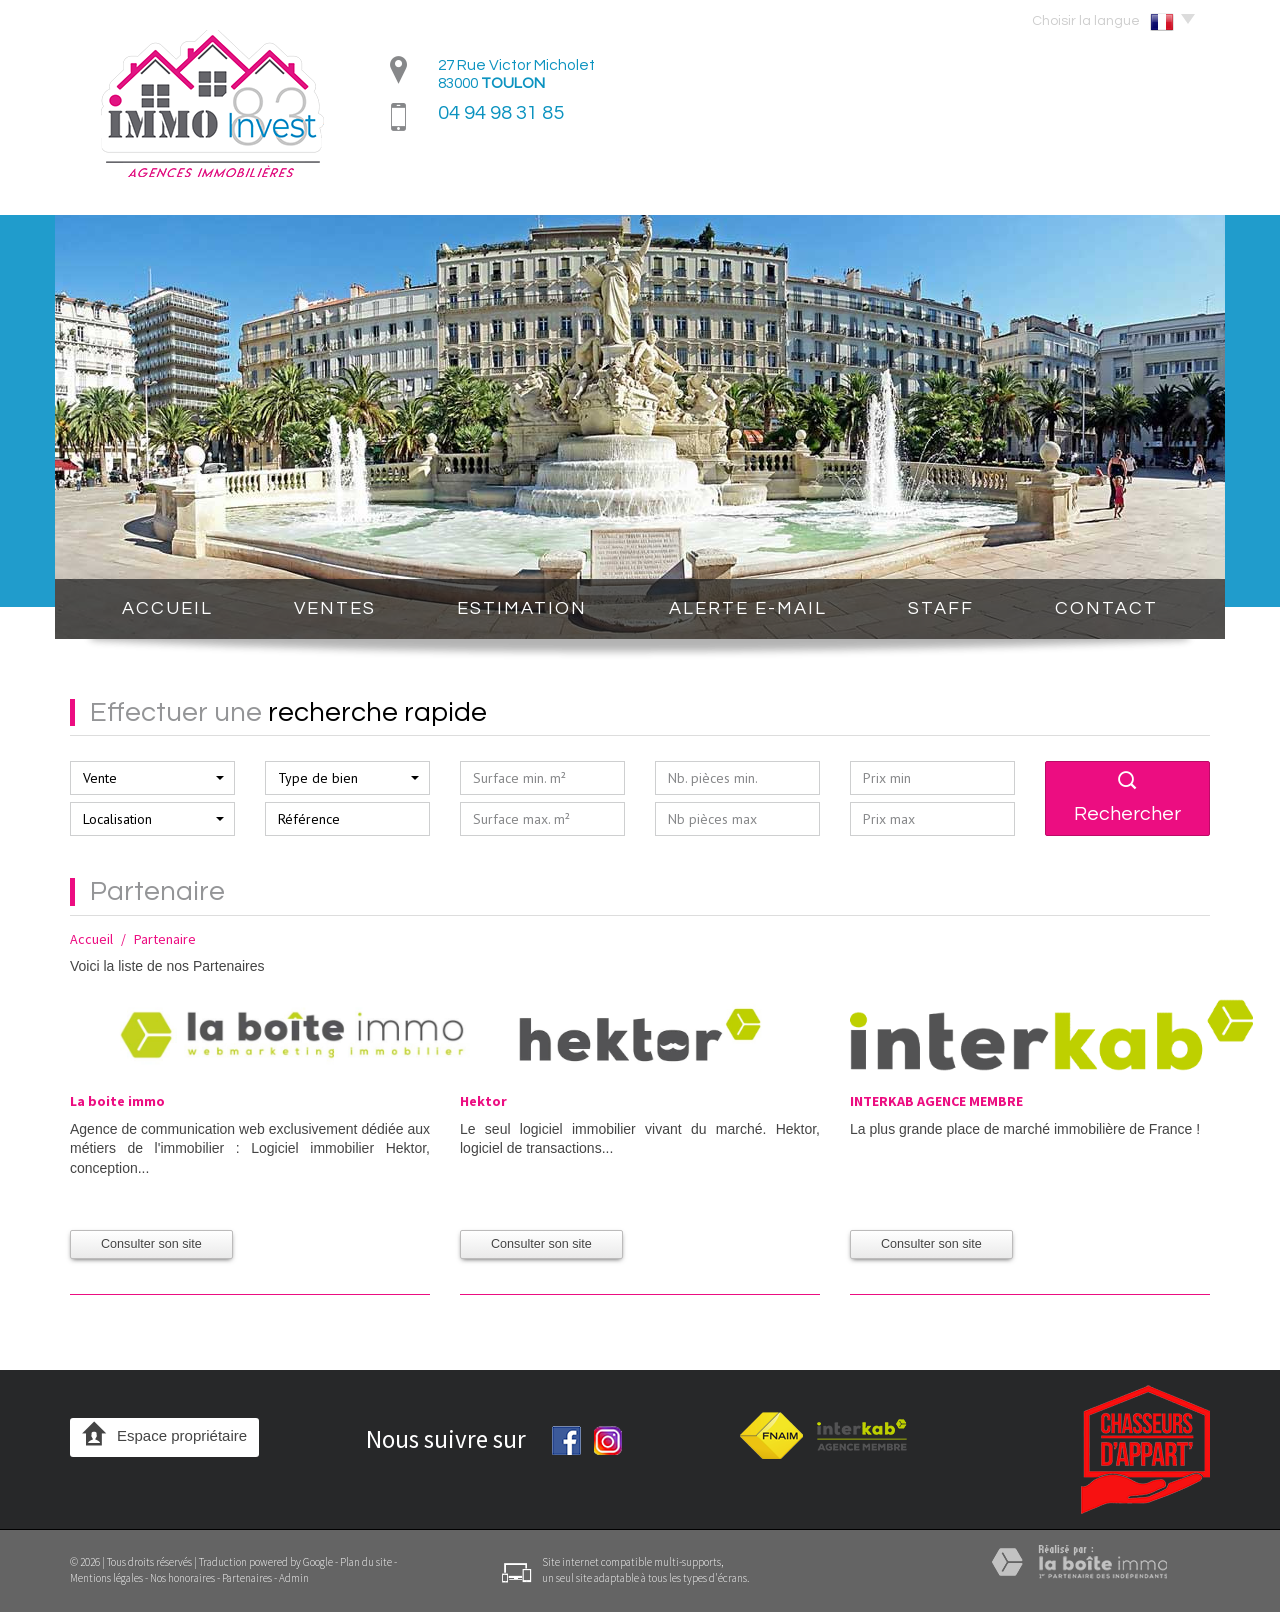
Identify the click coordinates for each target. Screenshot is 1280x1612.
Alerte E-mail (748, 608)
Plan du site (366, 1562)
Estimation (522, 608)
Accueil (167, 608)
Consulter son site (151, 1244)
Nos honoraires (182, 1578)
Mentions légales (106, 1578)
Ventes (335, 608)
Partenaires (247, 1578)
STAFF (941, 608)
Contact (1106, 608)
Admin (294, 1578)
